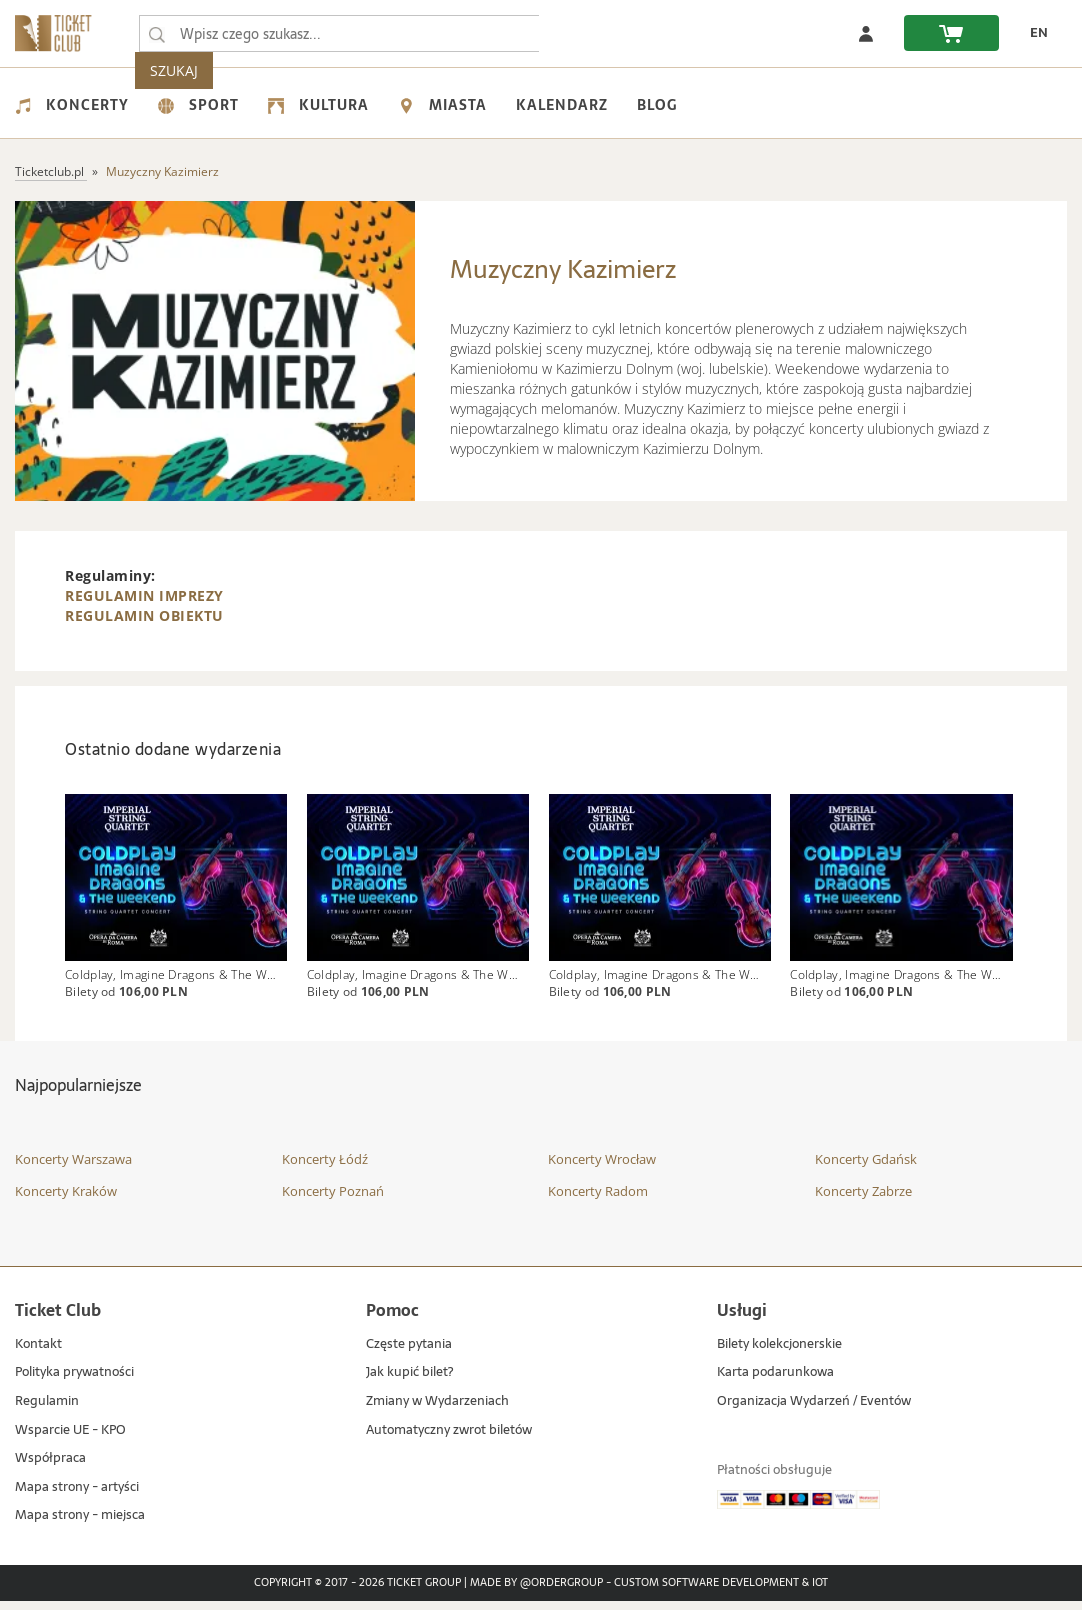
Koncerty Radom (598, 1200)
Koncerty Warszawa (73, 1169)
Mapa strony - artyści (77, 1496)
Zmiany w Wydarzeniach (437, 1410)
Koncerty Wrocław (602, 1169)
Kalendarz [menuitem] (562, 105)
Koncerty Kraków (66, 1200)
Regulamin (47, 1410)
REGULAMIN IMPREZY (144, 595)
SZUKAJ (578, 33)
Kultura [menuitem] (318, 105)
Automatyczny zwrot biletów (449, 1439)
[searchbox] (339, 33)
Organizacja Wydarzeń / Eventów (814, 1410)
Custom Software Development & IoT (721, 1592)
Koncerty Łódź (325, 1169)
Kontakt (38, 1353)
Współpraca (50, 1467)
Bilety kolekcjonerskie (779, 1353)
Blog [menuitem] (657, 105)
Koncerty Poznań (333, 1200)
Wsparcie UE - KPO (70, 1439)
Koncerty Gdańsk (866, 1169)
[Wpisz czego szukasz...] (157, 34)
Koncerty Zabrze (863, 1200)
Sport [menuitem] (198, 105)
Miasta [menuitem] (442, 105)
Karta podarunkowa (775, 1382)
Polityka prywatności (74, 1382)
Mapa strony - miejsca (80, 1525)
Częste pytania (409, 1353)
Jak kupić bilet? (409, 1382)
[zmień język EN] (1033, 33)
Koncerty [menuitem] (72, 105)
